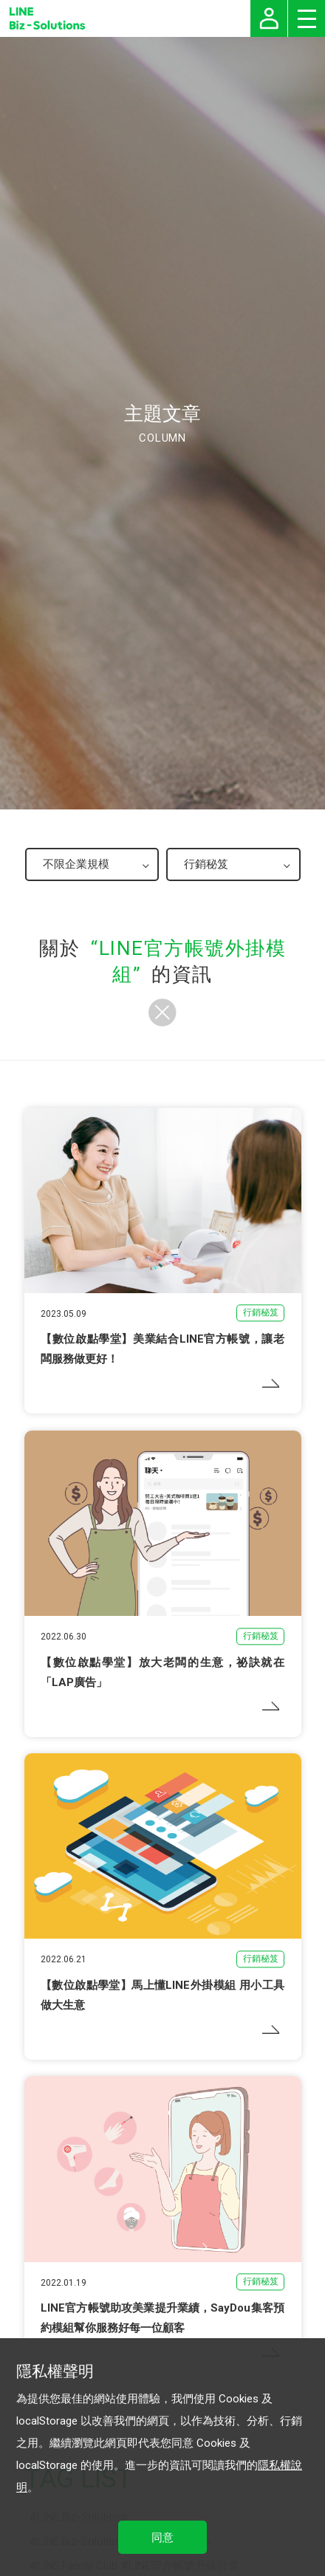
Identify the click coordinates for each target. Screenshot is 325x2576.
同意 (162, 2537)
